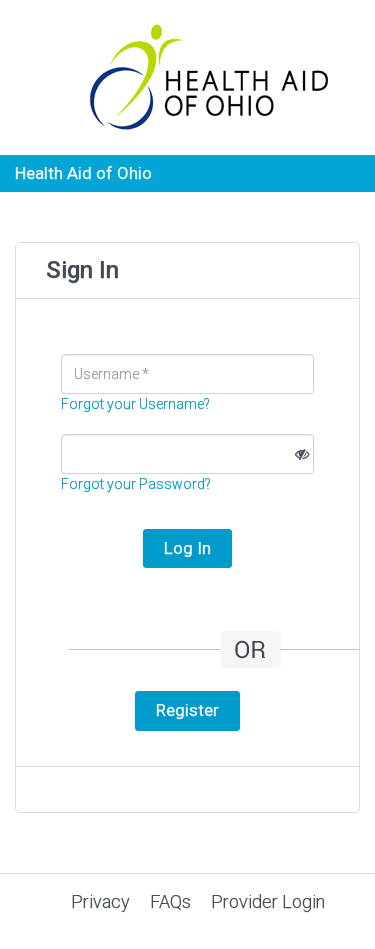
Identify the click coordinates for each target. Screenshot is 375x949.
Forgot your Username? (135, 404)
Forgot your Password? (136, 484)
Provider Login (268, 901)
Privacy (100, 901)
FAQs (170, 901)
